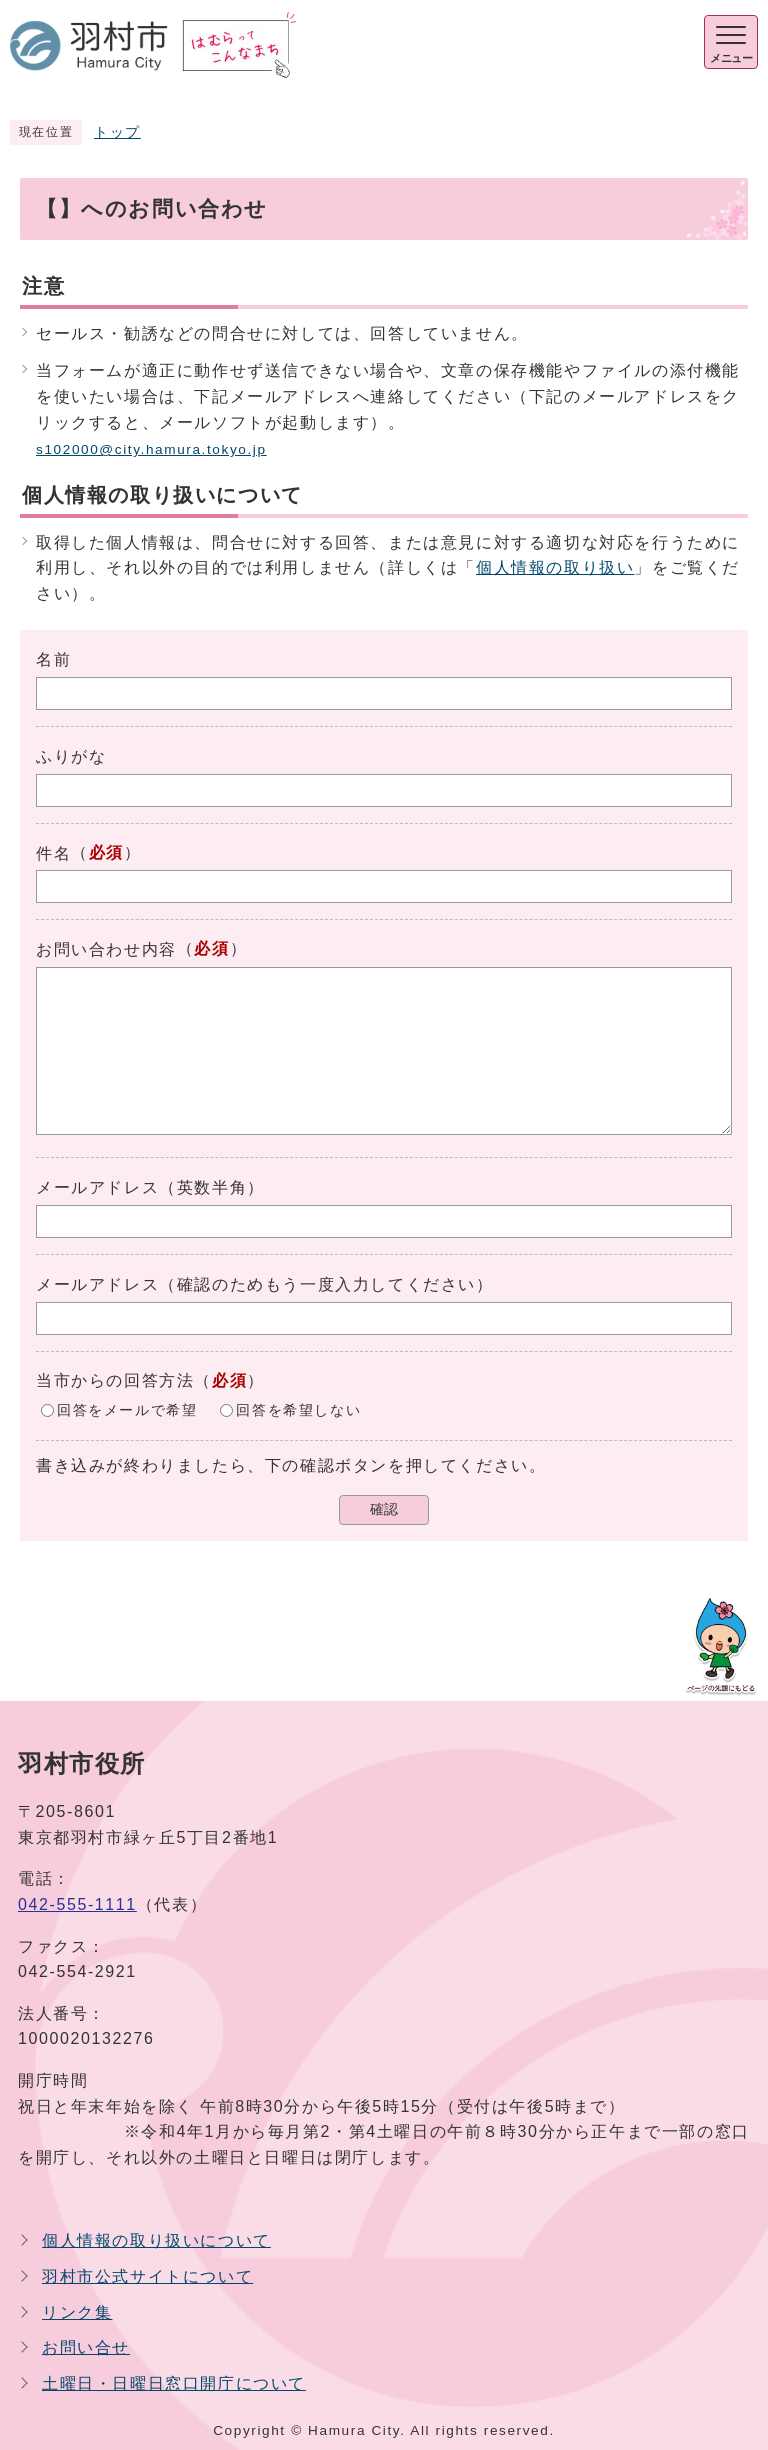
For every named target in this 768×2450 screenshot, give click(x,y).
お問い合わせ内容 (106, 949)
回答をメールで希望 (127, 1410)
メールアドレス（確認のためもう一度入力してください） (265, 1284)
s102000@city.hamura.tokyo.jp (151, 449)
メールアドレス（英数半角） (150, 1187)
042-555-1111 (77, 1904)
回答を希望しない (298, 1410)
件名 (53, 853)
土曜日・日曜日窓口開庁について (174, 2383)
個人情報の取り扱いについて (156, 2240)
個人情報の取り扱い (555, 567)
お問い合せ (86, 2347)
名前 (53, 659)
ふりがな (71, 756)
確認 (384, 1509)
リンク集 (77, 2312)
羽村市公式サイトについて (147, 2276)
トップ (117, 132)
